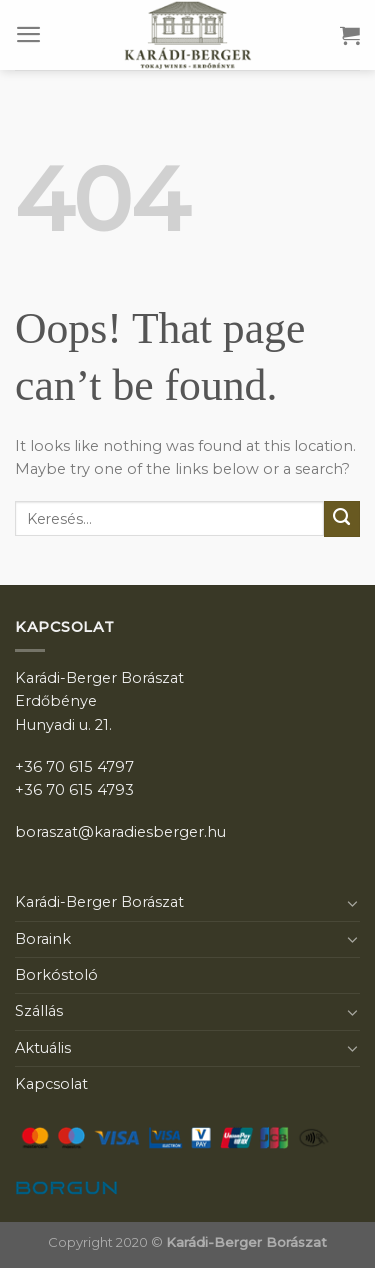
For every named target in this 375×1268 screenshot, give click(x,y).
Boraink (43, 939)
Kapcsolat (51, 1084)
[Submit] (342, 519)
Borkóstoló (56, 975)
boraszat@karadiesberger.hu (120, 832)
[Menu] (29, 34)
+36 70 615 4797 (74, 767)
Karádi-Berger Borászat (99, 902)
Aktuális (43, 1048)
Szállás (39, 1011)
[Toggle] (353, 903)
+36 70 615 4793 (74, 790)
